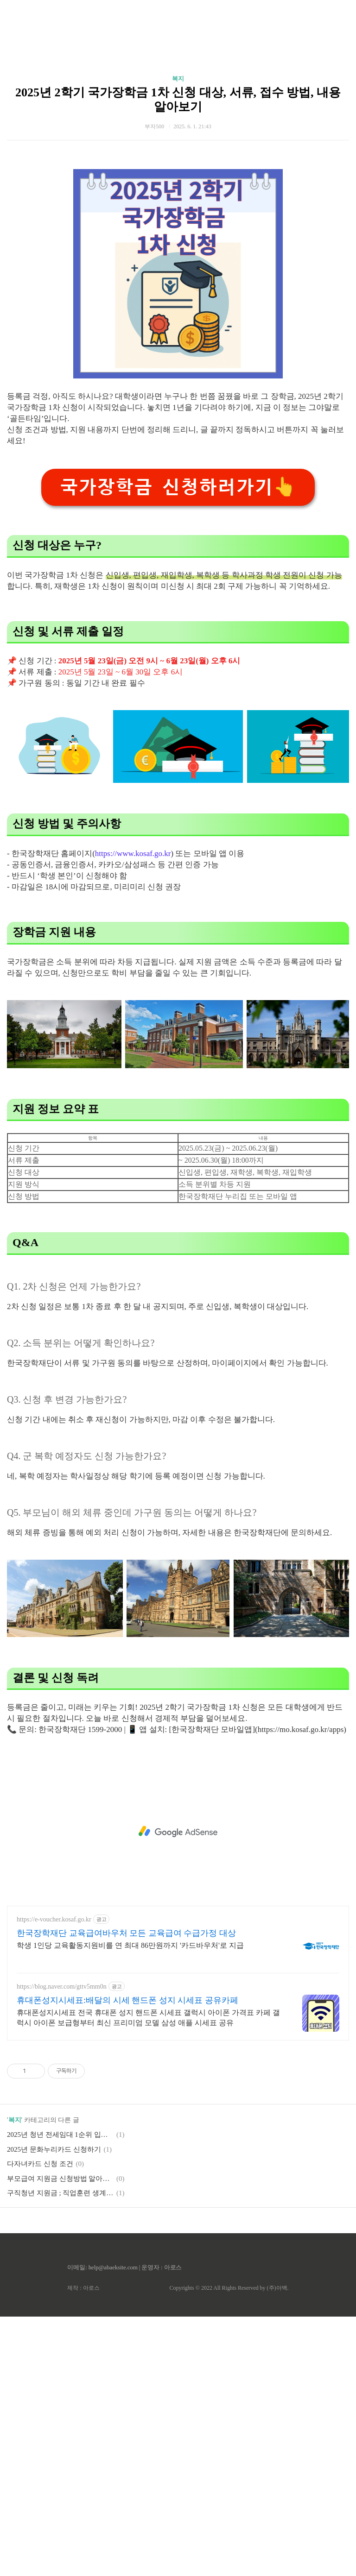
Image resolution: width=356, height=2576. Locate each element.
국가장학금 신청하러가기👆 (178, 746)
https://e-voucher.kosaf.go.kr (54, 2178)
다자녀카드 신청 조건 (40, 2423)
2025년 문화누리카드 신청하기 (54, 2408)
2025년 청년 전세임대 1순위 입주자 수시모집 (60, 2394)
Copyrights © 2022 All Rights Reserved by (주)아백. (228, 2547)
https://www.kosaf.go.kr (133, 1112)
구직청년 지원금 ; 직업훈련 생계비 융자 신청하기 (60, 2452)
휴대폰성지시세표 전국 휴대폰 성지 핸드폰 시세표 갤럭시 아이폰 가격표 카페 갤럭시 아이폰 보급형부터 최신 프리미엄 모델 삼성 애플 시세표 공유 (148, 2277)
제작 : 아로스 (83, 2547)
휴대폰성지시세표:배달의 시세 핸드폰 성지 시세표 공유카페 (127, 2259)
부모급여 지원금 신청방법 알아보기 (60, 2438)
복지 (178, 208)
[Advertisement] (178, 88)
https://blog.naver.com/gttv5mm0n (62, 2245)
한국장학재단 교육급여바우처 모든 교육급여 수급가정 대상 (126, 2192)
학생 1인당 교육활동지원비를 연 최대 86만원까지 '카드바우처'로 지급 (130, 2205)
